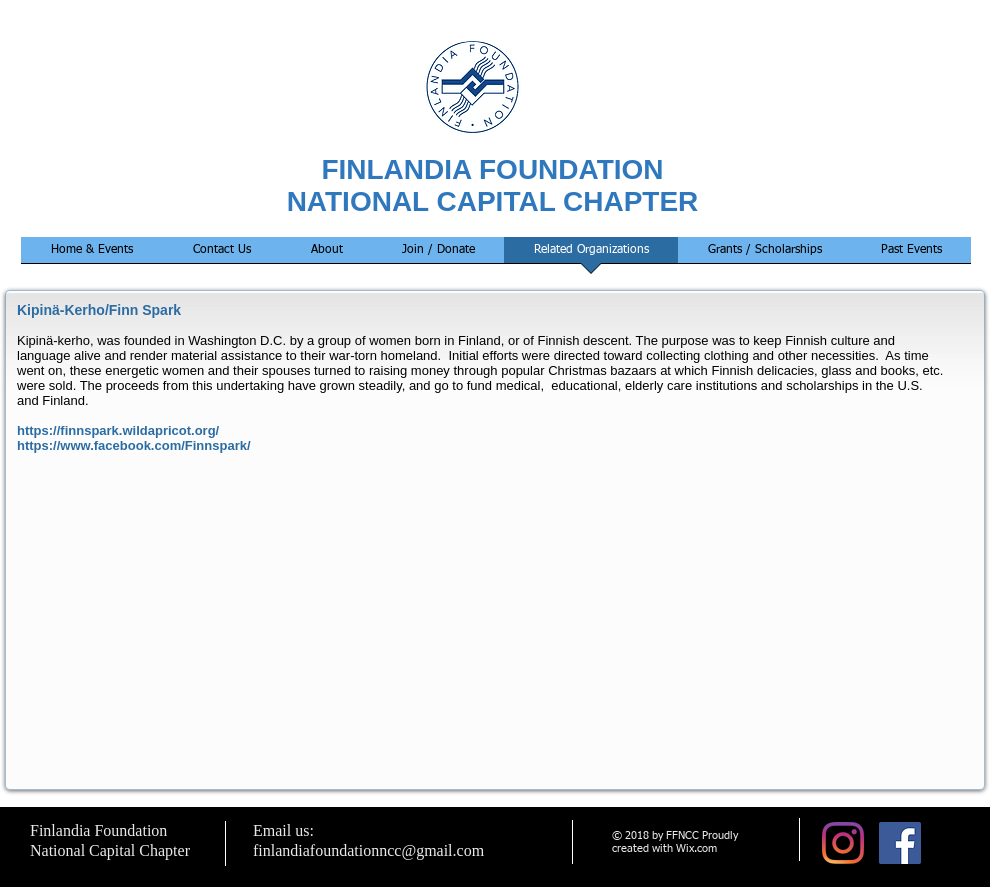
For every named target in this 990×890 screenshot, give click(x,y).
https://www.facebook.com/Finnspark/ (134, 445)
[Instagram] (843, 843)
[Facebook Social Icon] (900, 843)
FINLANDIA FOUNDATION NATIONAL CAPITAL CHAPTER (493, 185)
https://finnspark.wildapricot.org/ (118, 430)
